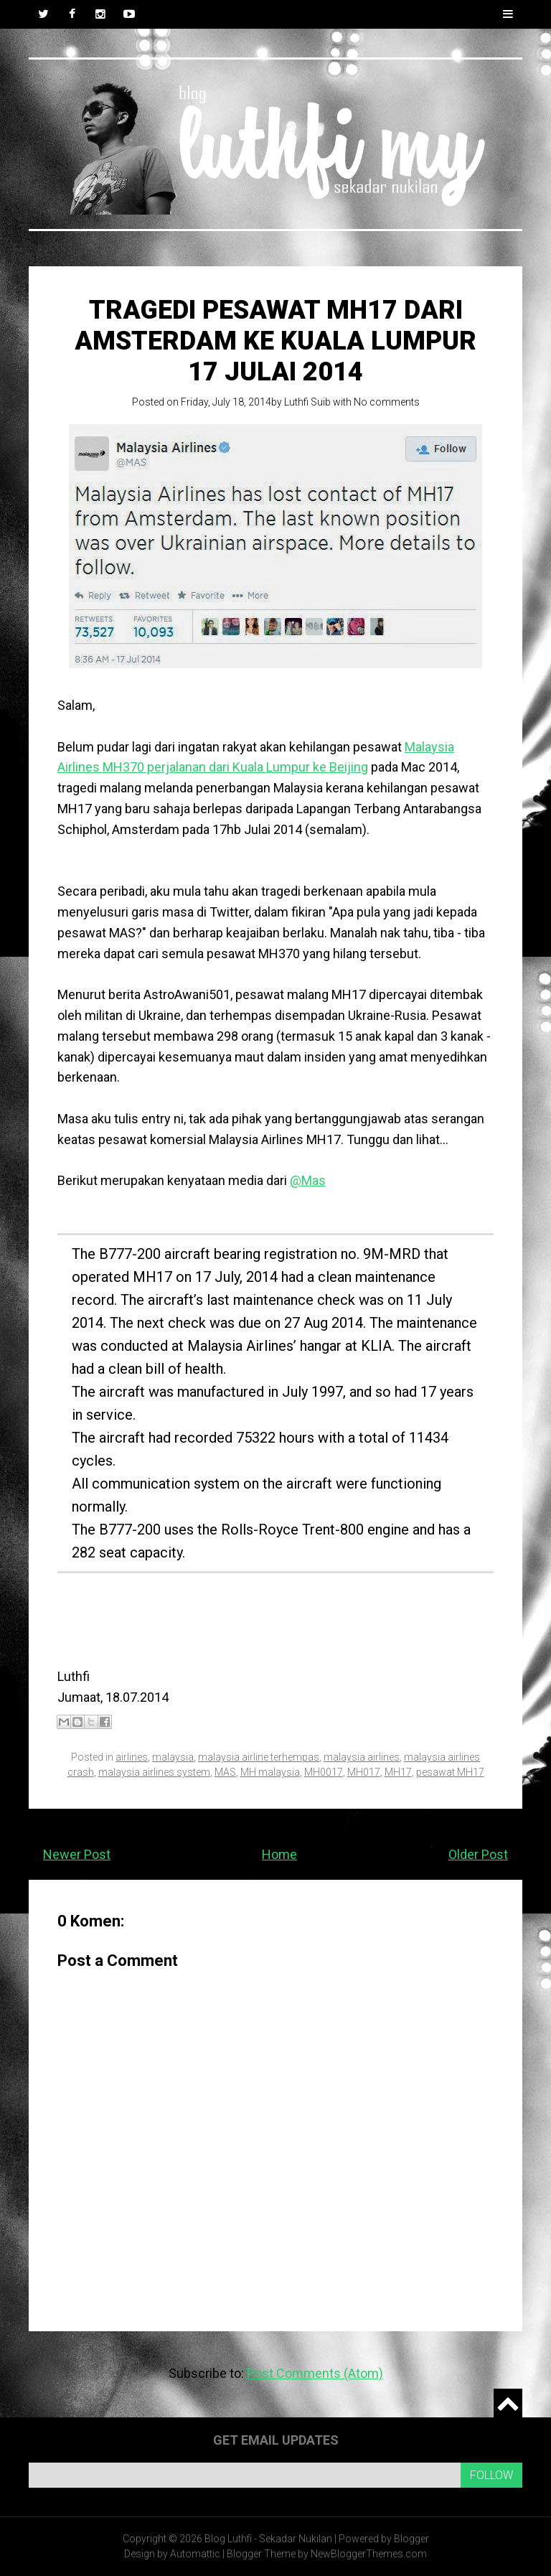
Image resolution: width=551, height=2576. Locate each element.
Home (279, 1854)
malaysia (173, 1757)
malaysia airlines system (154, 1772)
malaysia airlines (362, 1757)
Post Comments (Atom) (315, 2373)
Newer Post (76, 1854)
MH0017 (323, 1772)
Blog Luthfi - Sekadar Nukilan (268, 2538)
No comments (387, 402)
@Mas (308, 1180)
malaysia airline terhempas (258, 1757)
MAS (225, 1772)
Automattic (195, 2553)
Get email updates (276, 2440)
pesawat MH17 (450, 1772)
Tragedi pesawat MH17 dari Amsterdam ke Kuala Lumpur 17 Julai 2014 (275, 341)
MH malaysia (270, 1772)
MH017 (363, 1772)
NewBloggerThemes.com (369, 2553)
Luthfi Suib (307, 402)
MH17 (398, 1772)
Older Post (478, 1854)
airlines (132, 1757)
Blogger (411, 2538)
